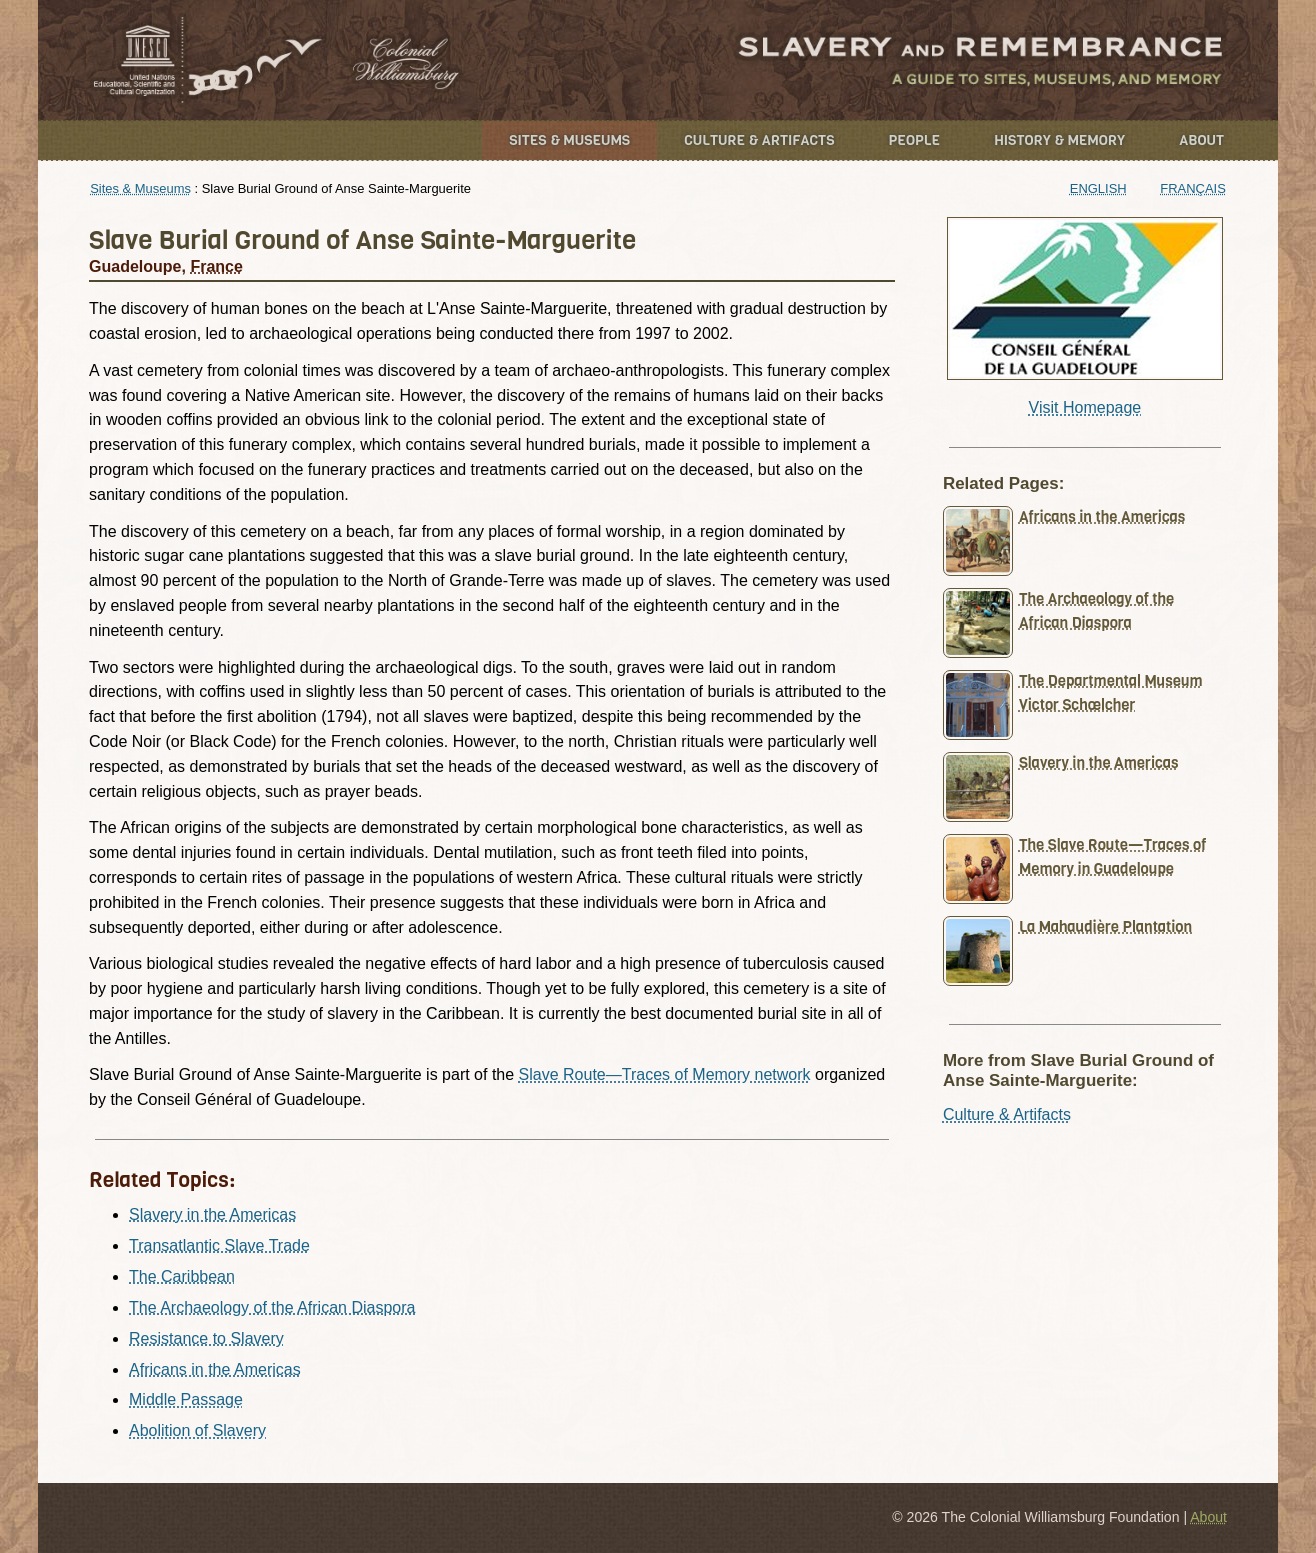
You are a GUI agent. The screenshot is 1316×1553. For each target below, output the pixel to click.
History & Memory (1059, 140)
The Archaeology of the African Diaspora (272, 1307)
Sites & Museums (569, 140)
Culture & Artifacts (759, 140)
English (1098, 188)
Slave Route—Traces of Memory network (665, 1074)
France (216, 266)
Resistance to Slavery (206, 1338)
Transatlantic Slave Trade (219, 1245)
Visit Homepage (1085, 407)
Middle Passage (186, 1399)
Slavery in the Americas (212, 1214)
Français (1193, 188)
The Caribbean (182, 1276)
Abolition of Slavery (197, 1430)
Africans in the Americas (215, 1369)
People (915, 140)
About (1201, 140)
